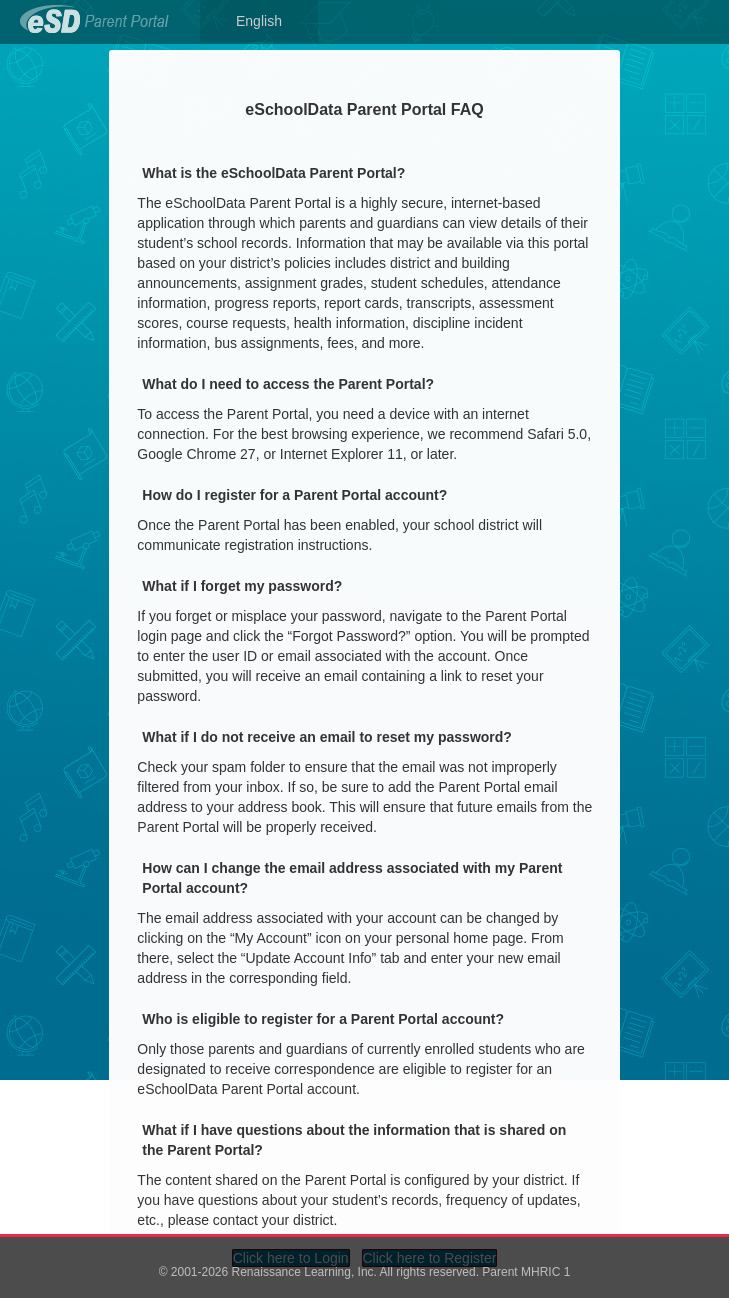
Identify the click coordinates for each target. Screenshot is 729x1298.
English (259, 21)
